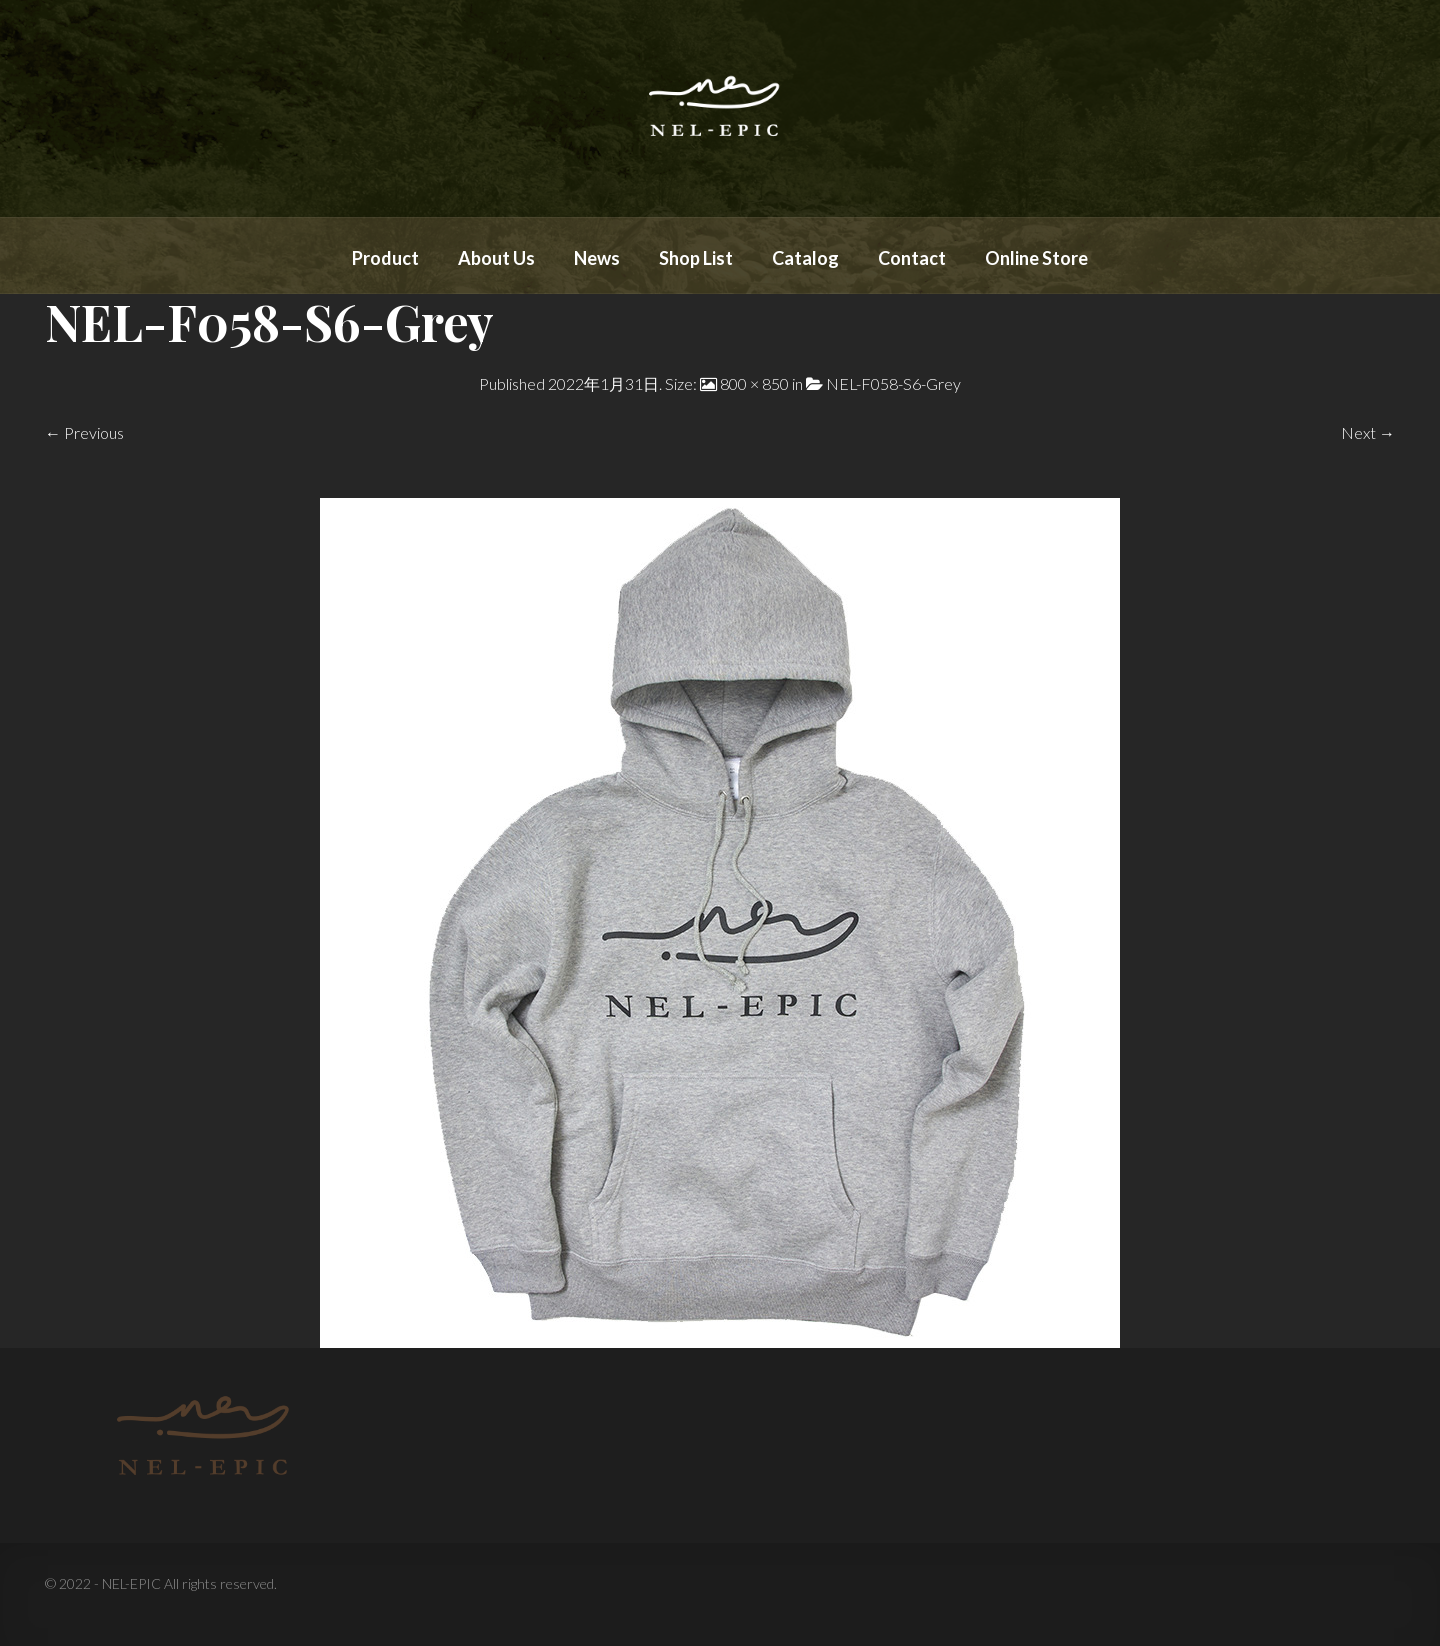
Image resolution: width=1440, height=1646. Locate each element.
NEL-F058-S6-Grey (893, 383)
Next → (1368, 432)
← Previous (84, 432)
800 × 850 (754, 383)
